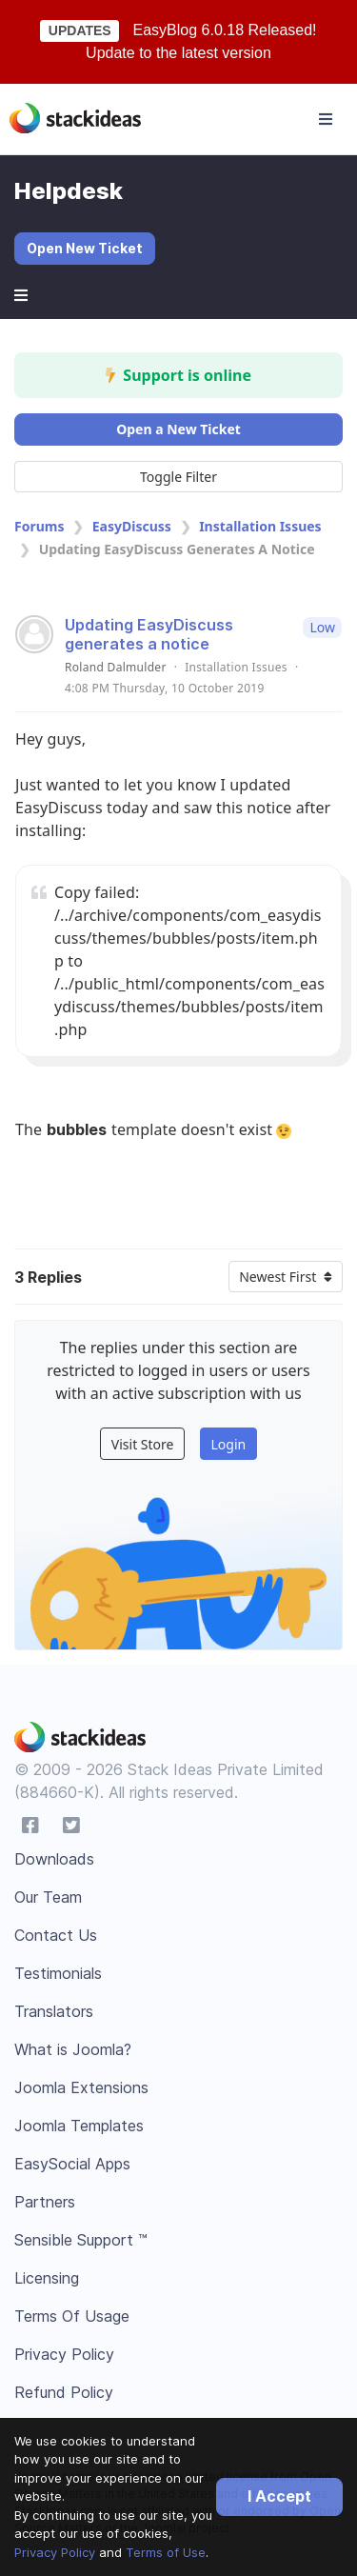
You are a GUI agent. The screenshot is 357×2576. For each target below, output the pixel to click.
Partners (44, 2201)
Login (228, 1444)
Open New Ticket (85, 248)
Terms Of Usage (71, 2316)
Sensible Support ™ (81, 2239)
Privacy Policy (54, 2552)
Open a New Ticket (178, 429)
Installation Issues (260, 526)
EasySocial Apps (72, 2163)
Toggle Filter (178, 477)
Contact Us (55, 1935)
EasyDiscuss (131, 526)
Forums (39, 526)
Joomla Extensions (81, 2087)
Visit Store (142, 1444)
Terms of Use (166, 2552)
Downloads (54, 1858)
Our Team (48, 1897)
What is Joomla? (72, 2049)
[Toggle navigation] (325, 119)
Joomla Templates (79, 2125)
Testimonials (58, 1973)
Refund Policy (63, 2392)
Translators (53, 2011)
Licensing (46, 2277)
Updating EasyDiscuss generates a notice (149, 634)
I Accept (279, 2496)
